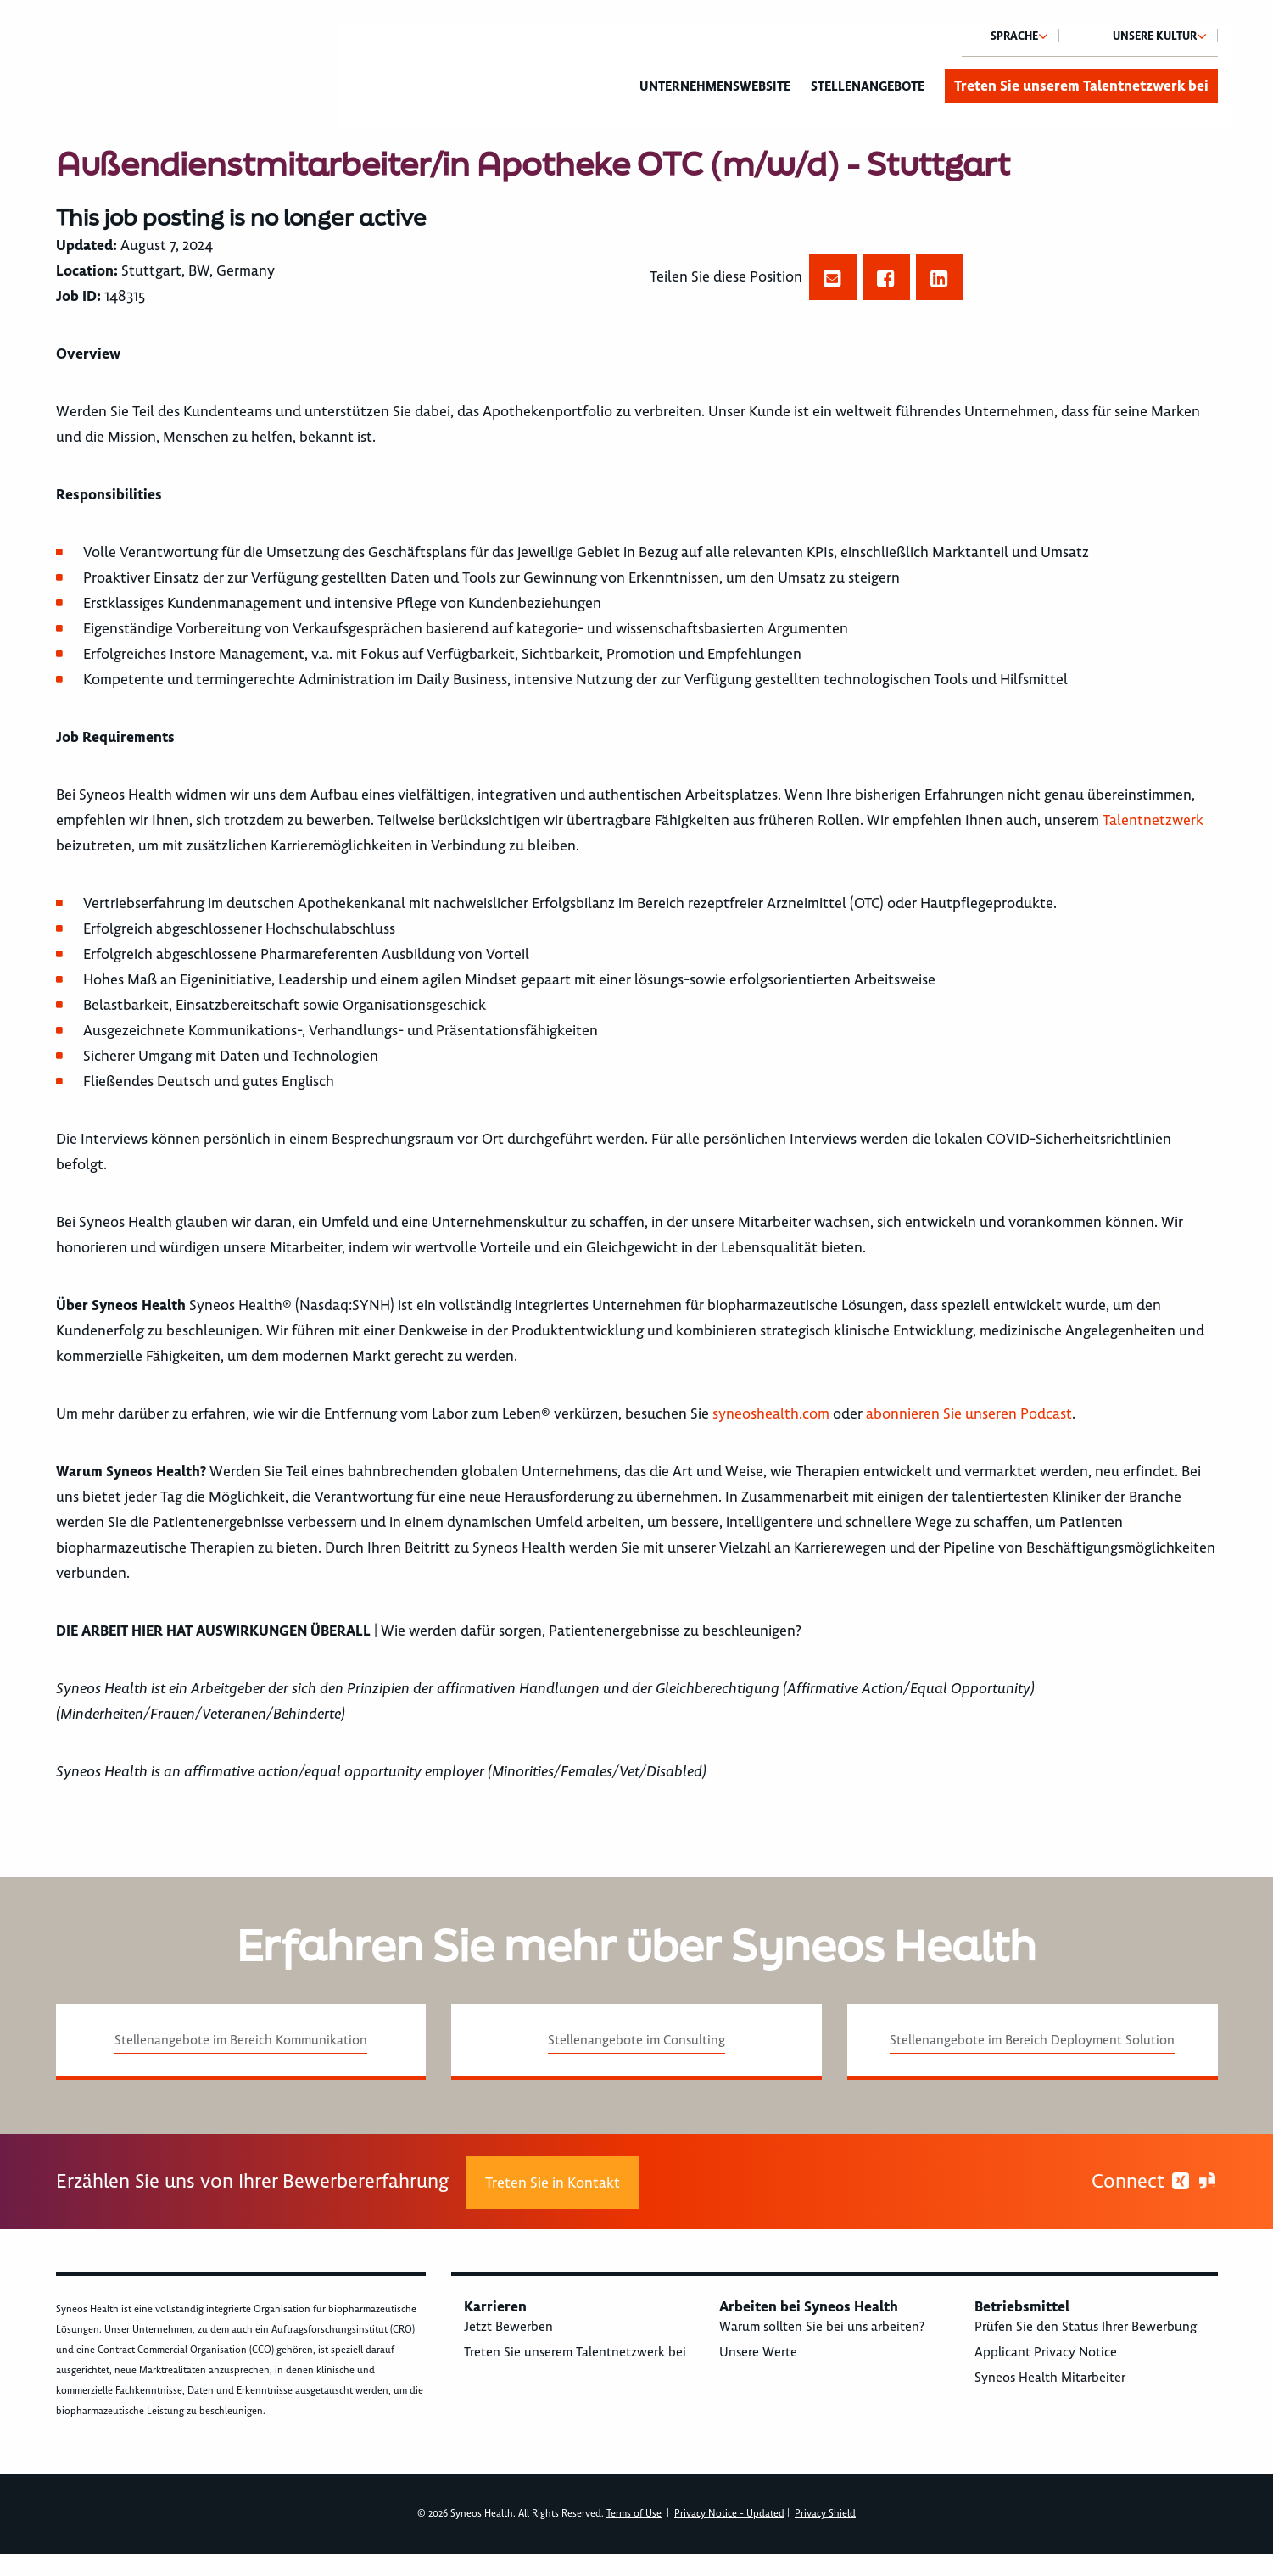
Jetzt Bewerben (508, 2326)
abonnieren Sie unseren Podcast (969, 1413)
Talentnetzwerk (1153, 820)
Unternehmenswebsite (714, 86)
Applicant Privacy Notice (1045, 2352)
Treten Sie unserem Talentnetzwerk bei (1081, 85)
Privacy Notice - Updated (729, 2513)
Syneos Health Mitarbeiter (1049, 2377)
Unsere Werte (758, 2352)
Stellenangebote (867, 86)
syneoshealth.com (770, 1413)
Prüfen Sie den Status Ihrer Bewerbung (1085, 2326)
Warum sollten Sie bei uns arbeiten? (821, 2326)
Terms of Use (634, 2513)
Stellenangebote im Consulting (636, 2040)
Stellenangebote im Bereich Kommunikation (240, 2040)
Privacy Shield (825, 2513)
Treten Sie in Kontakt (552, 2182)
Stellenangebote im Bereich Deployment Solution (1032, 2040)
